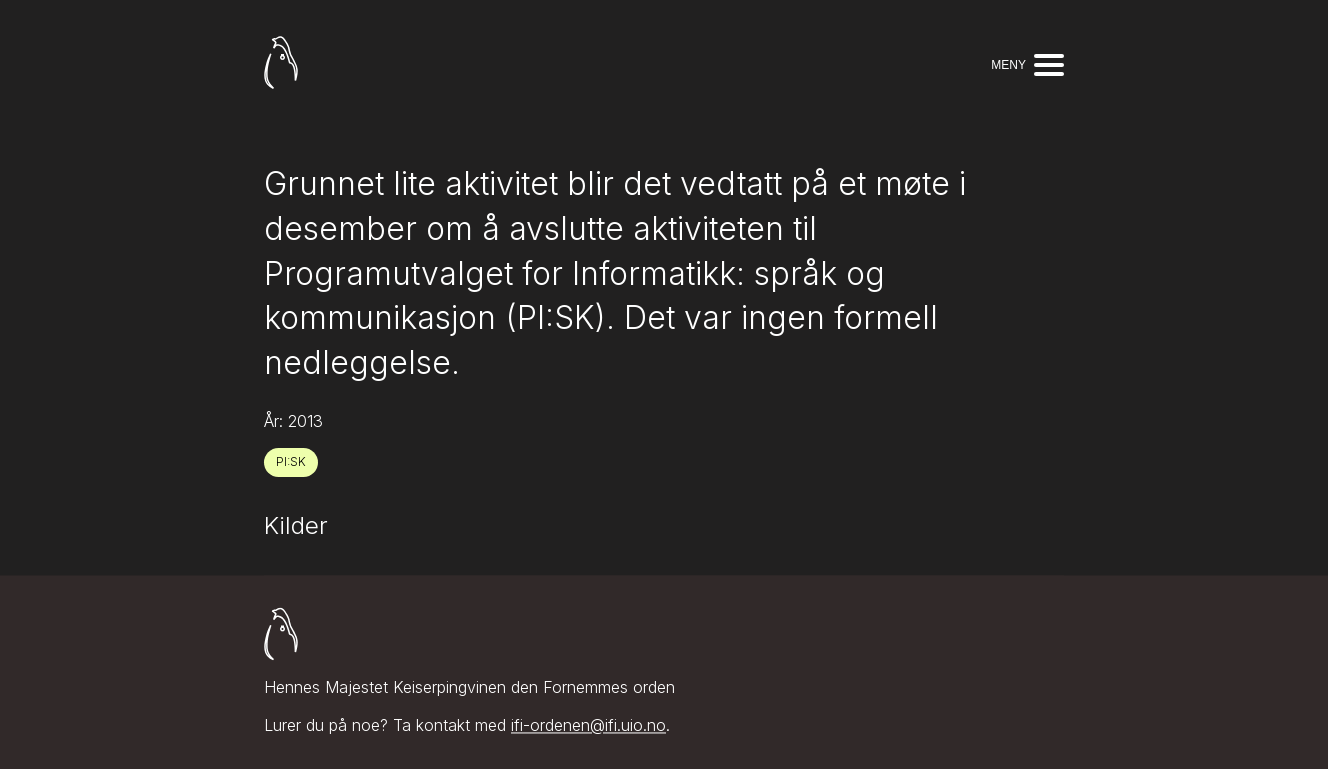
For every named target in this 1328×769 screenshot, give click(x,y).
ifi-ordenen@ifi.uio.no (588, 726)
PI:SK (291, 461)
